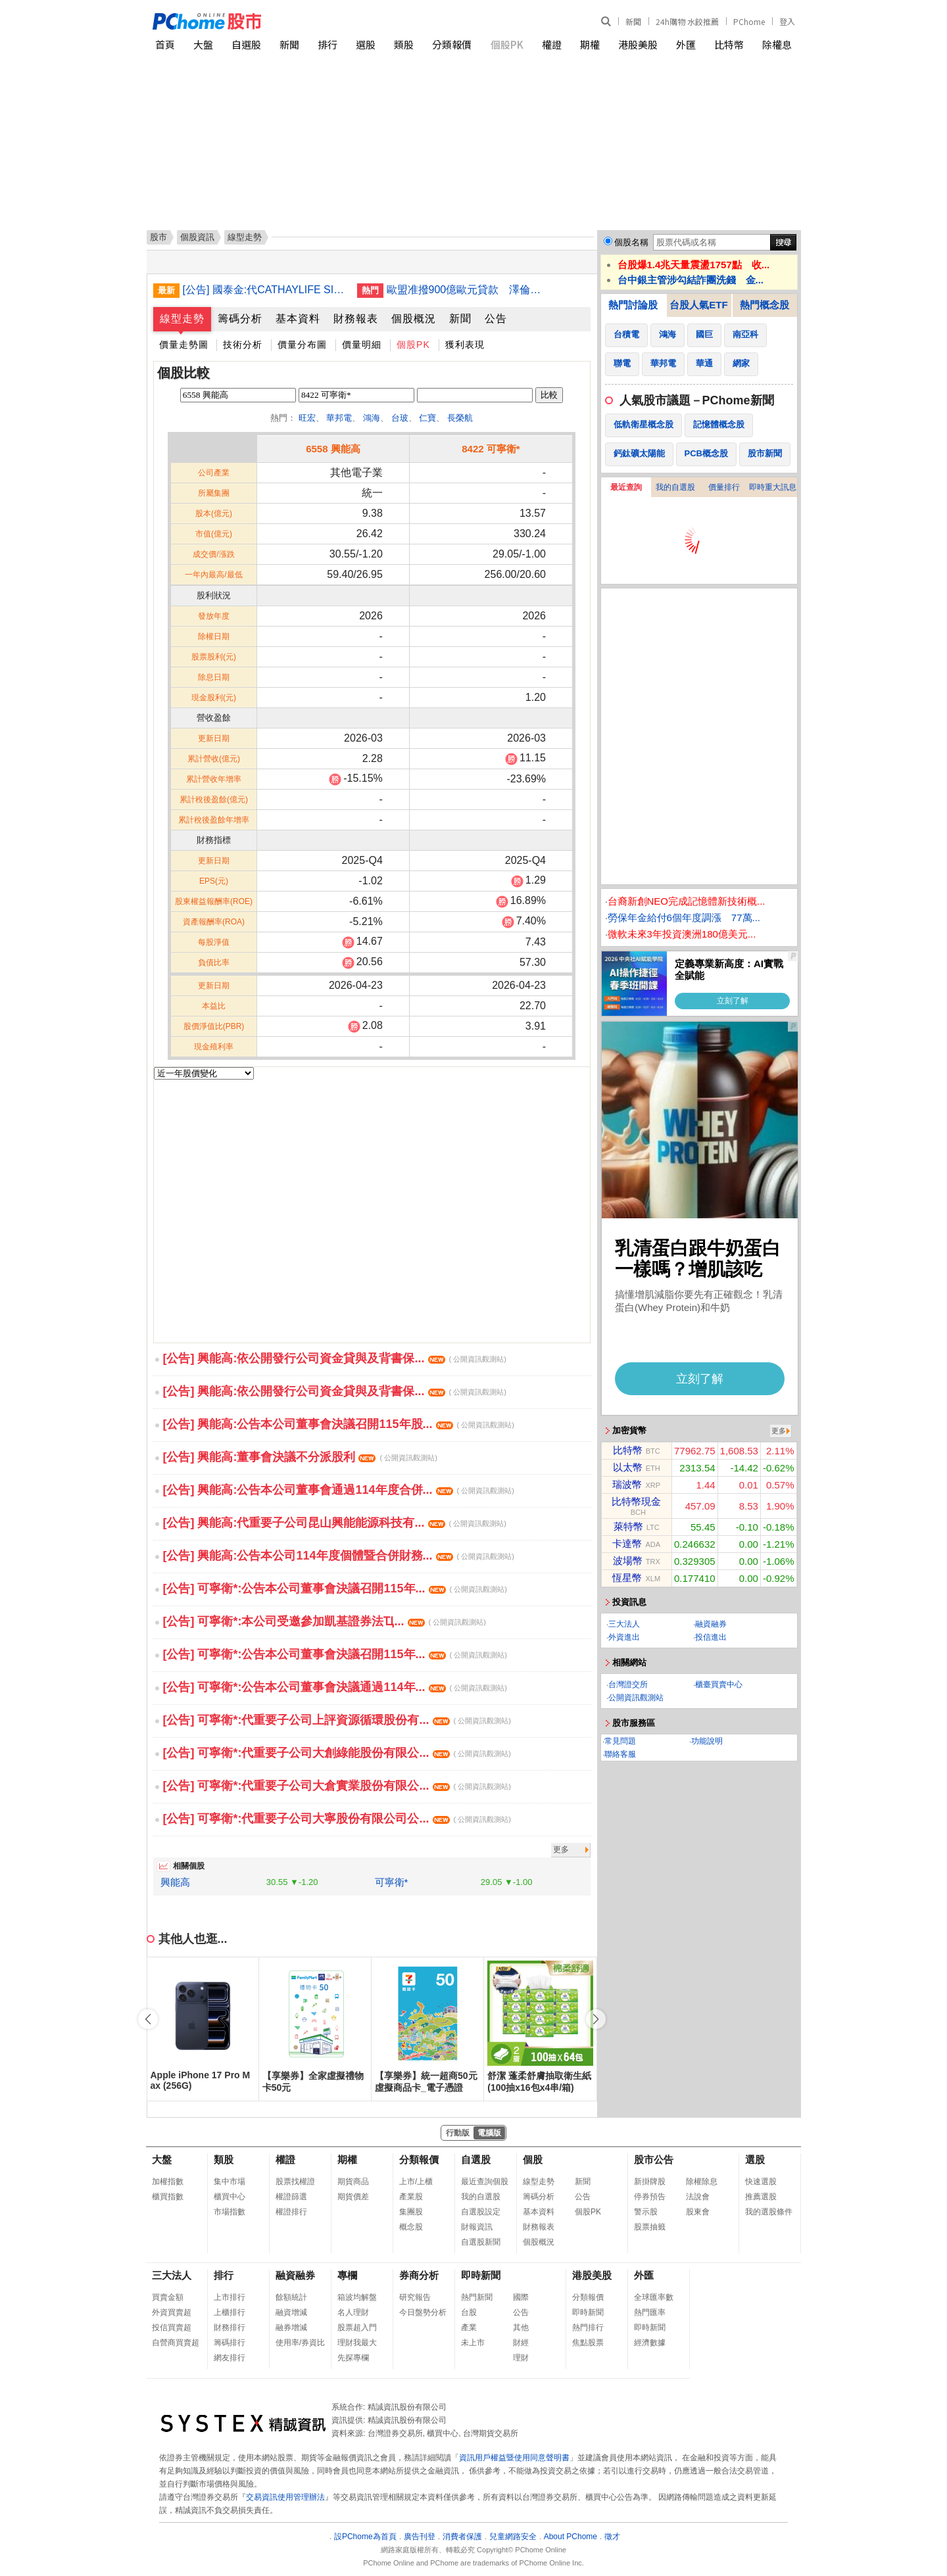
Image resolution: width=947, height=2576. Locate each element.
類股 (404, 44)
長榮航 (460, 418)
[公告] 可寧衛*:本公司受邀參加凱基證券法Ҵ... (324, 1621)
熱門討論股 (633, 304)
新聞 (633, 21)
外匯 (686, 44)
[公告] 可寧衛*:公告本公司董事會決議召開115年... (335, 1588)
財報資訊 (477, 2226)
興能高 (175, 1882)
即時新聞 (480, 2275)
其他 (521, 2327)
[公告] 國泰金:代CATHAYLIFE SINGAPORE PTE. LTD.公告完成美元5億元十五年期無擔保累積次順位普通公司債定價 (265, 289)
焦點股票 (588, 2342)
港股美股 (638, 44)
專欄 (347, 2275)
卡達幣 (627, 1543)
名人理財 (353, 2312)
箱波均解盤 (357, 2297)
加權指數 (167, 2181)
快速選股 (761, 2181)
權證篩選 (291, 2196)
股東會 (698, 2211)
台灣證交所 (628, 1684)
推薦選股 (761, 2196)
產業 (469, 2327)
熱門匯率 (650, 2312)
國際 (521, 2297)
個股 (533, 2159)
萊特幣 (628, 1526)
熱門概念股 (764, 304)
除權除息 (701, 2181)
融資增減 (291, 2312)
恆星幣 (627, 1577)
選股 (366, 44)
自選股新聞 (480, 2242)
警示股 (646, 2211)
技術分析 (242, 344)
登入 (787, 21)
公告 (496, 318)
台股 (469, 2312)
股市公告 (653, 2159)
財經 (521, 2342)
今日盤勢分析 (423, 2312)
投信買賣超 (171, 2327)
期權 (590, 44)
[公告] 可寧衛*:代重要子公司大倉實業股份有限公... (337, 1785)
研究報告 (415, 2297)
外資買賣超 (171, 2312)
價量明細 (361, 344)
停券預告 (650, 2196)
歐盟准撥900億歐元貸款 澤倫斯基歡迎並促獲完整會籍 (469, 289)
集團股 (411, 2211)
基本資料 (298, 318)
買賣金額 (167, 2297)
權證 (552, 44)
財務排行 (229, 2327)
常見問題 (620, 1741)
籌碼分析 (240, 318)
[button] (596, 2019)
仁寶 (427, 418)
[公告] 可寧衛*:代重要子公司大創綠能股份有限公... (337, 1752)
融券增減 (291, 2327)
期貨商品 (353, 2181)
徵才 (612, 2536)
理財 (521, 2357)
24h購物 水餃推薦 (687, 21)
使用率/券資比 (300, 2342)
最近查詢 (626, 487)
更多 (561, 1849)
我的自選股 (675, 487)
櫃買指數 (167, 2196)
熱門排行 (588, 2327)
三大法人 (624, 1624)
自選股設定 (480, 2211)
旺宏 (307, 418)
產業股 (411, 2196)
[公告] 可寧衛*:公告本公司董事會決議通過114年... (335, 1687)
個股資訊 (197, 237)
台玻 (399, 418)
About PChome (570, 2536)
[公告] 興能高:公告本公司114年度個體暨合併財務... (338, 1555)
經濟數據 (650, 2342)
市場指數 (229, 2211)
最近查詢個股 (484, 2181)
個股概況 (413, 318)
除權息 (777, 44)
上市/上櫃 (416, 2181)
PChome (749, 21)
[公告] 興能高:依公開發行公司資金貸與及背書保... (334, 1358)
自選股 (246, 44)
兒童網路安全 (513, 2536)
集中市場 (229, 2181)
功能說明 (707, 1741)
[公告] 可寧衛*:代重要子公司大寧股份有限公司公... (337, 1818)
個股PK (507, 44)
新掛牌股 (650, 2181)
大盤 (203, 44)
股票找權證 (295, 2181)
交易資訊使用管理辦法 (285, 2497)
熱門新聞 (477, 2297)
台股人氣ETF (698, 304)
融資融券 (711, 1624)
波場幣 (628, 1560)
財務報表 (355, 318)
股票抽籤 (650, 2226)
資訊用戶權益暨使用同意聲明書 (514, 2457)
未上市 (473, 2342)
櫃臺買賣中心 (718, 1684)
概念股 (411, 2226)
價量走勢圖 (183, 344)
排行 (327, 44)
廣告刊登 (419, 2536)
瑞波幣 (627, 1484)
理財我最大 (357, 2342)
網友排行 (229, 2357)
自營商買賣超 (175, 2342)
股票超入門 (357, 2327)
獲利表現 (465, 344)
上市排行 (229, 2297)
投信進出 (711, 1637)
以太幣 (628, 1467)
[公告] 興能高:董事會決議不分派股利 (300, 1457)
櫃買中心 (229, 2196)
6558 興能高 (333, 448)
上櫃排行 (229, 2312)
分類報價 (452, 44)
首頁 (165, 44)
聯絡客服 (620, 1754)
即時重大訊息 (772, 487)
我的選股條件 (768, 2211)
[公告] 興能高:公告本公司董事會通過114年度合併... (338, 1489)
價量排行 (724, 487)
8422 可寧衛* (491, 448)
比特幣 (729, 44)
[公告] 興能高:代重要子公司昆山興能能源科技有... (334, 1522)
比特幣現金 (636, 1501)
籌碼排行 (229, 2342)
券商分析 (419, 2275)
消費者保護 (462, 2536)
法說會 (698, 2196)
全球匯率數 (653, 2297)
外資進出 (624, 1637)
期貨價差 (353, 2196)
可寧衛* (391, 1882)
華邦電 (339, 418)
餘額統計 (291, 2297)
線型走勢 (182, 318)
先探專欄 (353, 2357)
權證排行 (291, 2211)
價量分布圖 (302, 344)
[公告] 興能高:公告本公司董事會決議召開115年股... (338, 1424)
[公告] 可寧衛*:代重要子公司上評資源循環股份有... (337, 1720)
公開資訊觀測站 (636, 1697)
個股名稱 (631, 242)
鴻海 (371, 418)
